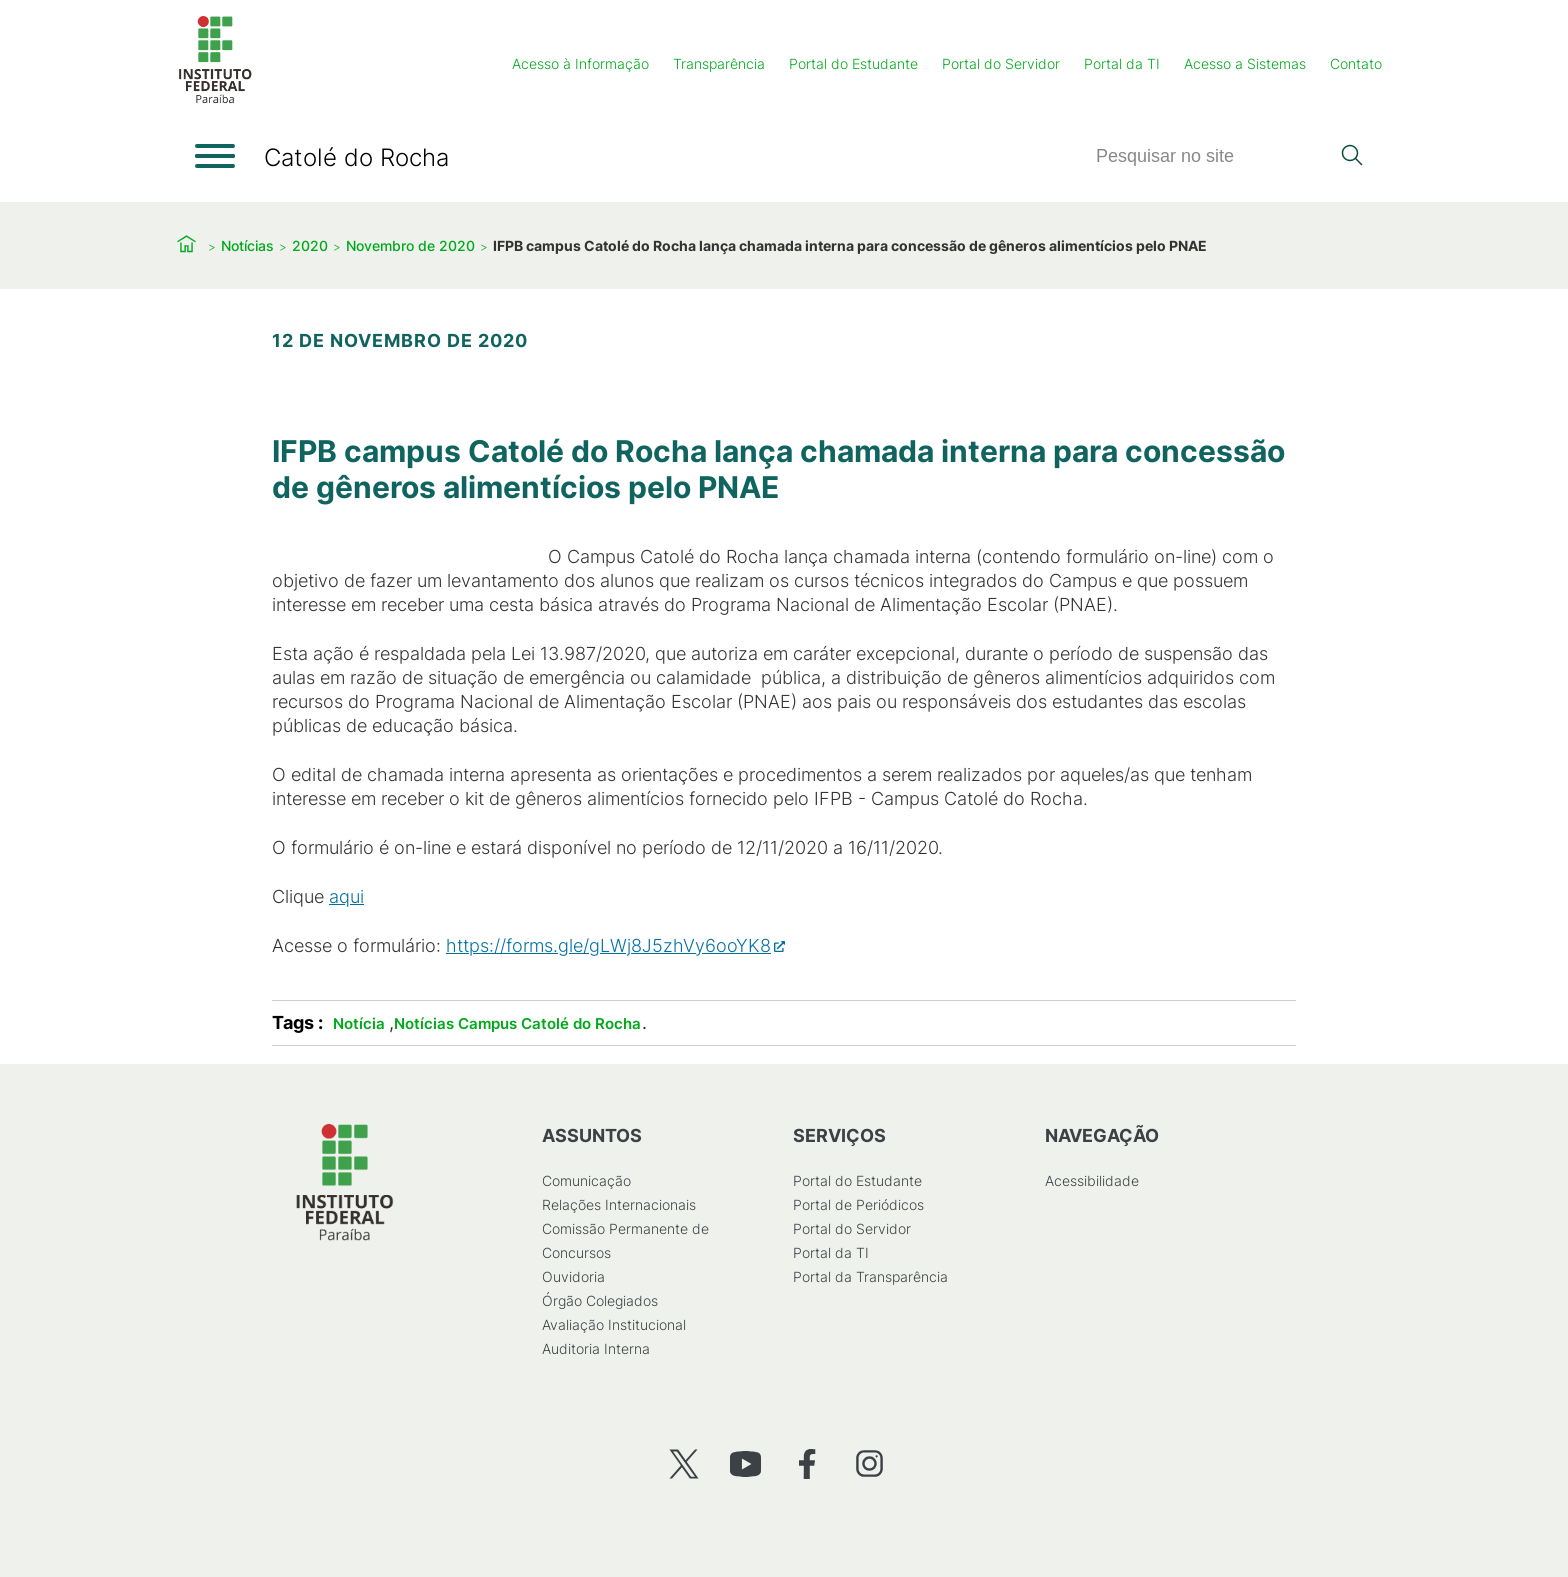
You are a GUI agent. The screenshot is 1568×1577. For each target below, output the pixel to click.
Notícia (359, 1023)
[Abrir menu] (215, 156)
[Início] (215, 99)
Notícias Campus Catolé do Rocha (517, 1023)
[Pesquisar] (1212, 156)
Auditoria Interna (596, 1348)
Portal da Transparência (870, 1276)
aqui (346, 896)
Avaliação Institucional (614, 1324)
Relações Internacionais (619, 1204)
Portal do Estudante (853, 63)
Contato (1356, 63)
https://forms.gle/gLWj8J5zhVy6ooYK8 (608, 945)
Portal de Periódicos (858, 1204)
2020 (310, 245)
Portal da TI (1122, 63)
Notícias (247, 245)
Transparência (719, 63)
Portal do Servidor (1001, 63)
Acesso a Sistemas (1245, 63)
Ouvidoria (573, 1276)
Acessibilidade (1092, 1180)
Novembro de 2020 (410, 245)
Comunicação (586, 1180)
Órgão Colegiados (600, 1300)
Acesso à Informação (580, 63)
